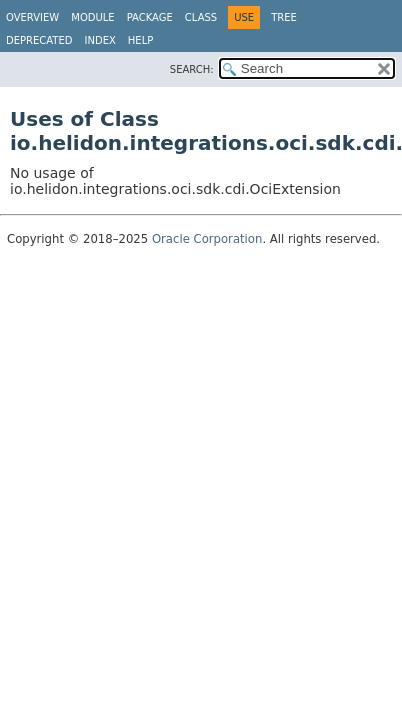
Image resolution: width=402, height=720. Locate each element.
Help (140, 40)
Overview (32, 17)
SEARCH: (192, 69)
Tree (284, 17)
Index (100, 40)
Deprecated (39, 40)
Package (150, 17)
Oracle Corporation (207, 239)
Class (201, 17)
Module (92, 17)
